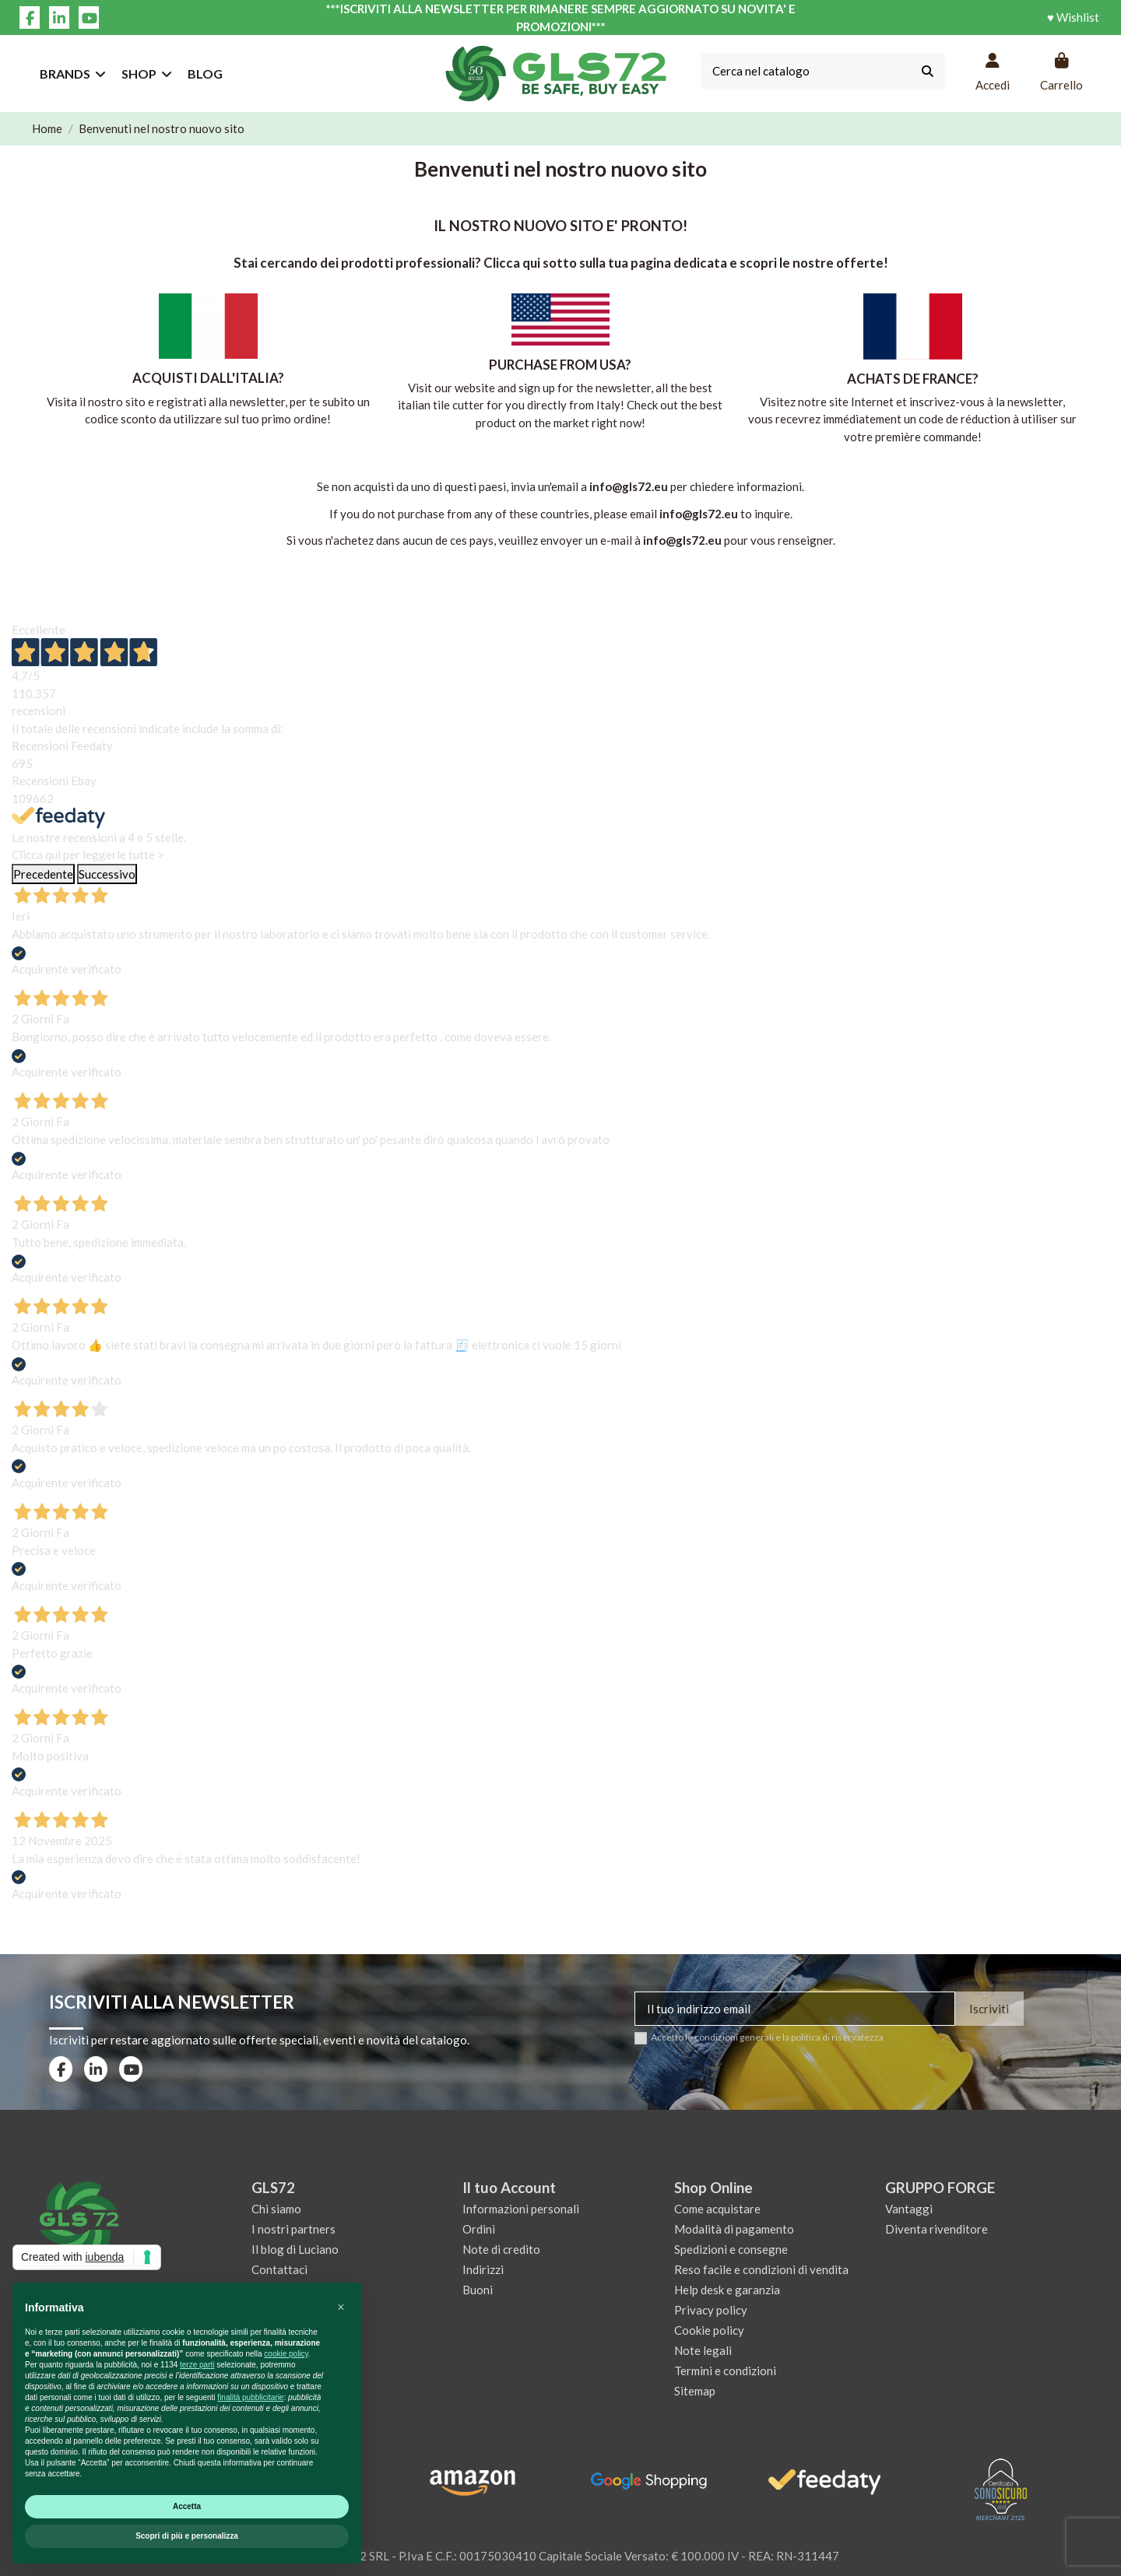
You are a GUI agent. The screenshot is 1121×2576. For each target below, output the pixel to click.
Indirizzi (483, 2269)
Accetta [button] (187, 2506)
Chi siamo (276, 2209)
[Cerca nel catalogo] (927, 71)
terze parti (197, 2364)
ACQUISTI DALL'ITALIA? (208, 378)
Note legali (703, 2350)
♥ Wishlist (1073, 17)
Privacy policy (710, 2310)
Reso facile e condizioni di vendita (761, 2269)
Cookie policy (709, 2330)
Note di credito (501, 2249)
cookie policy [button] (286, 2354)
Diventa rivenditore (936, 2229)
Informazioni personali (520, 2209)
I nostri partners (293, 2229)
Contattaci (279, 2269)
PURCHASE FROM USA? (560, 364)
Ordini (478, 2229)
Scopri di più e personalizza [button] (186, 2536)
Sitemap (694, 2391)
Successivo (107, 874)
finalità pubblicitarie (250, 2397)
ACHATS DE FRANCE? (913, 378)
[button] (341, 2307)
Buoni (477, 2290)
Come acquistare (717, 2209)
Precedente (43, 874)
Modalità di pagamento (734, 2229)
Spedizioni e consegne (731, 2249)
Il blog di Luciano (295, 2249)
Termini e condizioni (725, 2371)
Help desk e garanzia (727, 2290)
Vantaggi (909, 2209)
